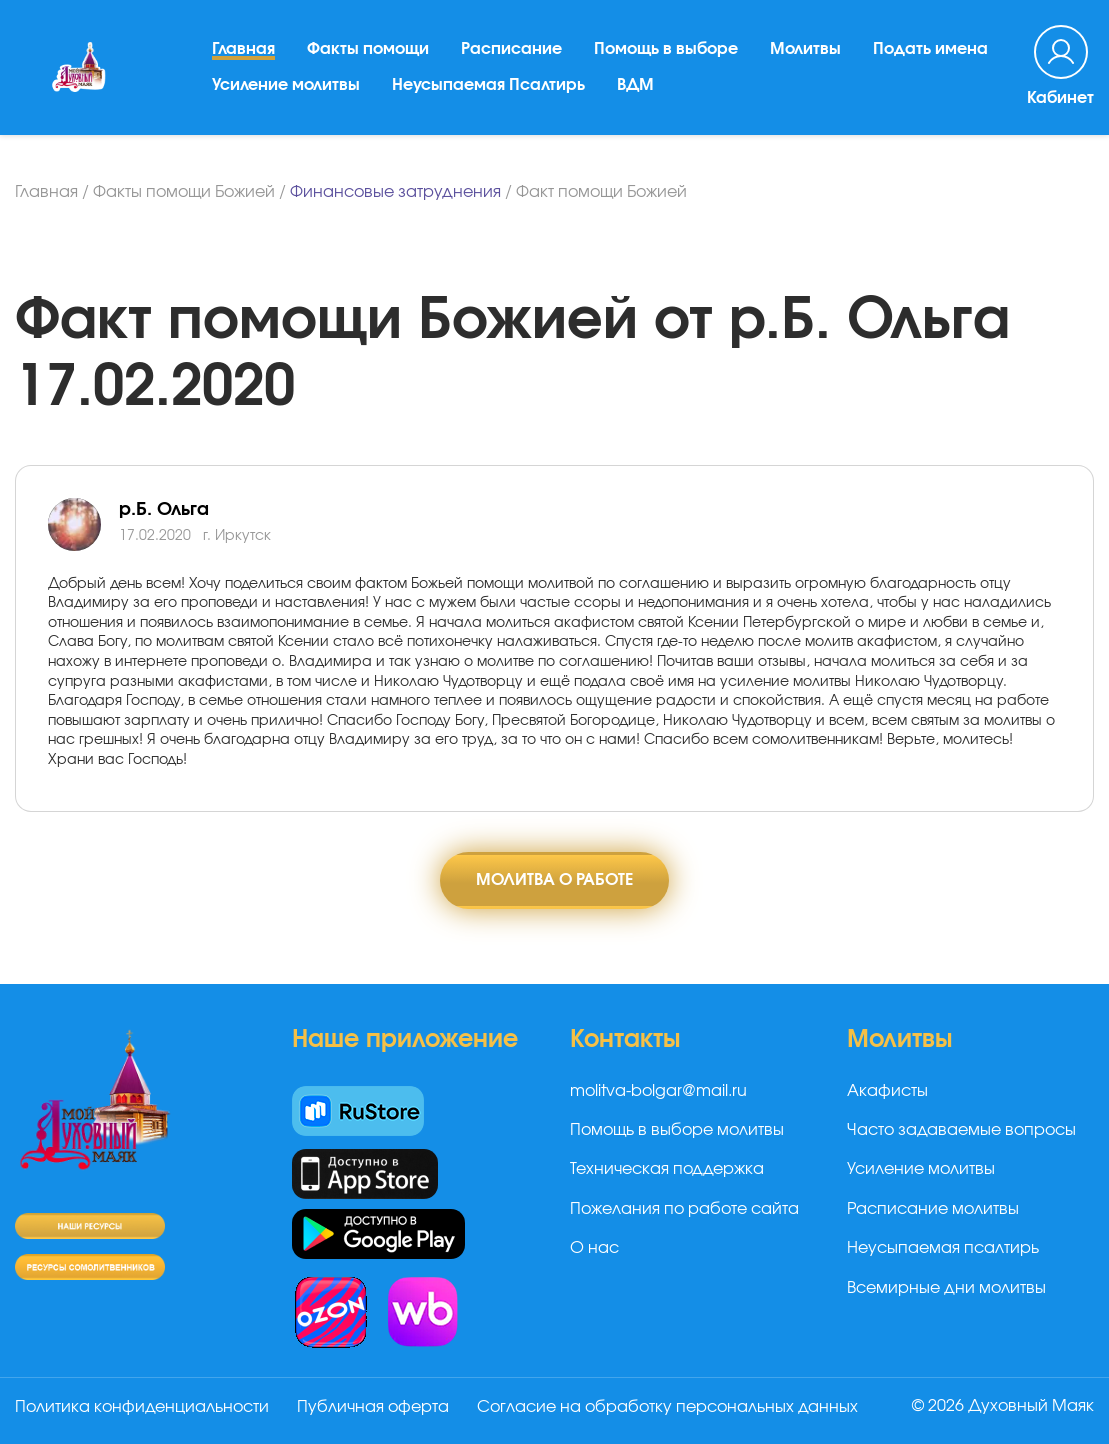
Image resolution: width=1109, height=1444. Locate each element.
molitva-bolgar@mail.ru (658, 1091)
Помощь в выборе (666, 49)
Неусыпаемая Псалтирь (488, 85)
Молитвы (805, 49)
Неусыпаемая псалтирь (943, 1248)
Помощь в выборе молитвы (677, 1130)
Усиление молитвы (286, 85)
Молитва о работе (554, 880)
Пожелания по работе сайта (684, 1209)
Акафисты (887, 1091)
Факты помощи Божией (184, 192)
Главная (243, 49)
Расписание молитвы (933, 1209)
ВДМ (635, 85)
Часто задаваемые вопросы (961, 1130)
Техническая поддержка (667, 1169)
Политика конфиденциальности (142, 1407)
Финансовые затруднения (395, 192)
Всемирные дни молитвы (946, 1288)
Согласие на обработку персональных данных (667, 1407)
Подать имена (930, 49)
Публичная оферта (373, 1407)
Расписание (511, 49)
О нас (594, 1248)
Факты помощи (368, 49)
